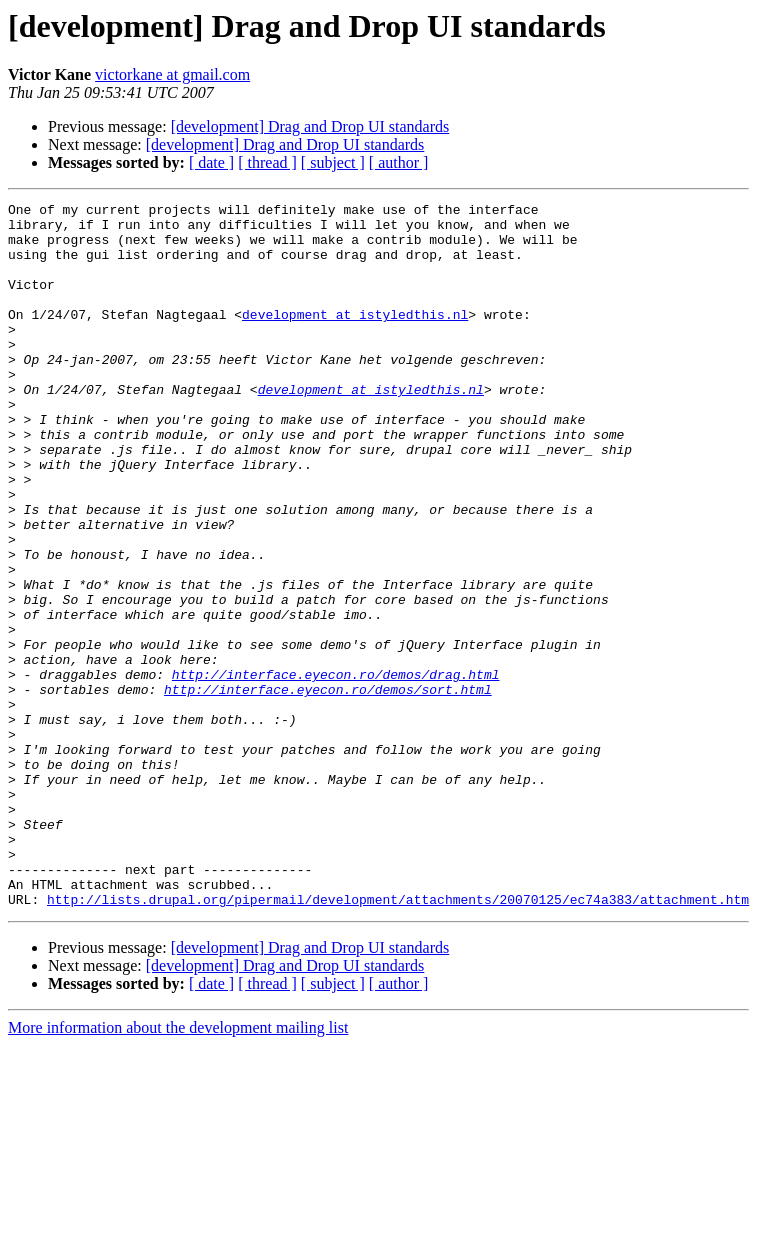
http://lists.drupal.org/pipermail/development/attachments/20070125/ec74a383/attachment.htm (398, 1040)
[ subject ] (333, 162)
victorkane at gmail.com (172, 74)
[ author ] (399, 162)
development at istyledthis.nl (355, 338)
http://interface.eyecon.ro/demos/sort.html (328, 788)
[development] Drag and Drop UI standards (310, 126)
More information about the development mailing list (178, 1168)
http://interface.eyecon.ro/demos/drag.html (336, 770)
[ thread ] (267, 162)
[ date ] (211, 162)
